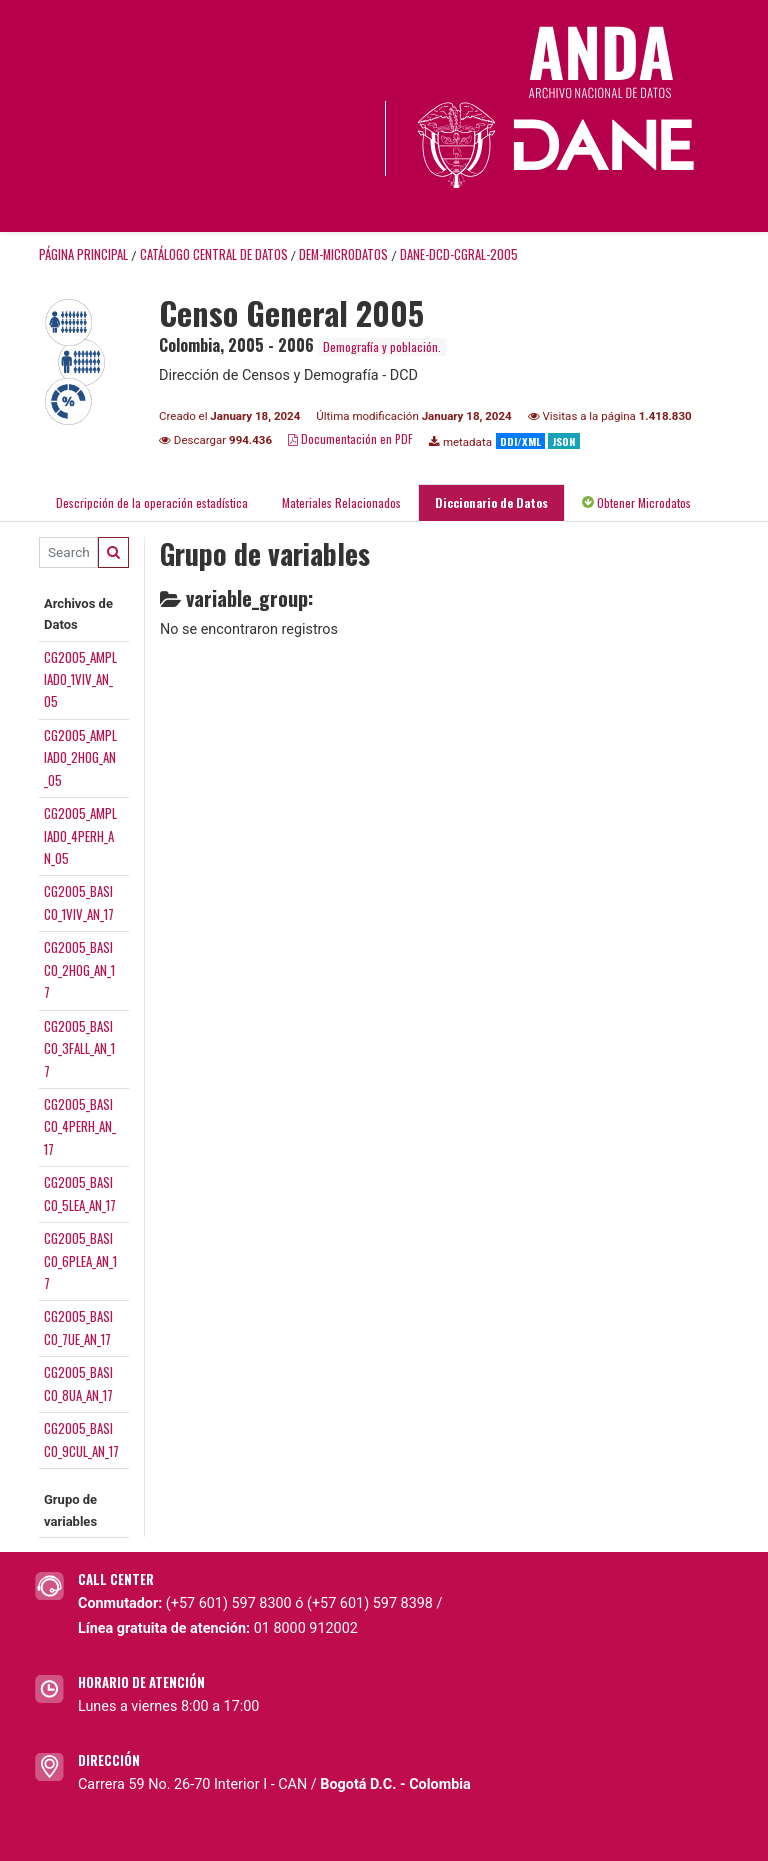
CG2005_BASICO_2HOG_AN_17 (79, 969)
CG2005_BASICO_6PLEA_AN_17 (80, 1260)
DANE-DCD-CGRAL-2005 (459, 254)
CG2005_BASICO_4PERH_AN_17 (80, 1126)
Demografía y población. (382, 346)
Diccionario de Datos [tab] (491, 502)
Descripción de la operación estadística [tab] (152, 502)
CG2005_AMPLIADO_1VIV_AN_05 (80, 679)
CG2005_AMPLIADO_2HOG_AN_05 (80, 757)
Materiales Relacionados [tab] (341, 502)
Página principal (83, 254)
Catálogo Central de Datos (214, 254)
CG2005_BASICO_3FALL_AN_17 (79, 1048)
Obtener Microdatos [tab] (636, 502)
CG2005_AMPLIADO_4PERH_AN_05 (80, 835)
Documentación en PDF (350, 438)
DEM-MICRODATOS (343, 254)
